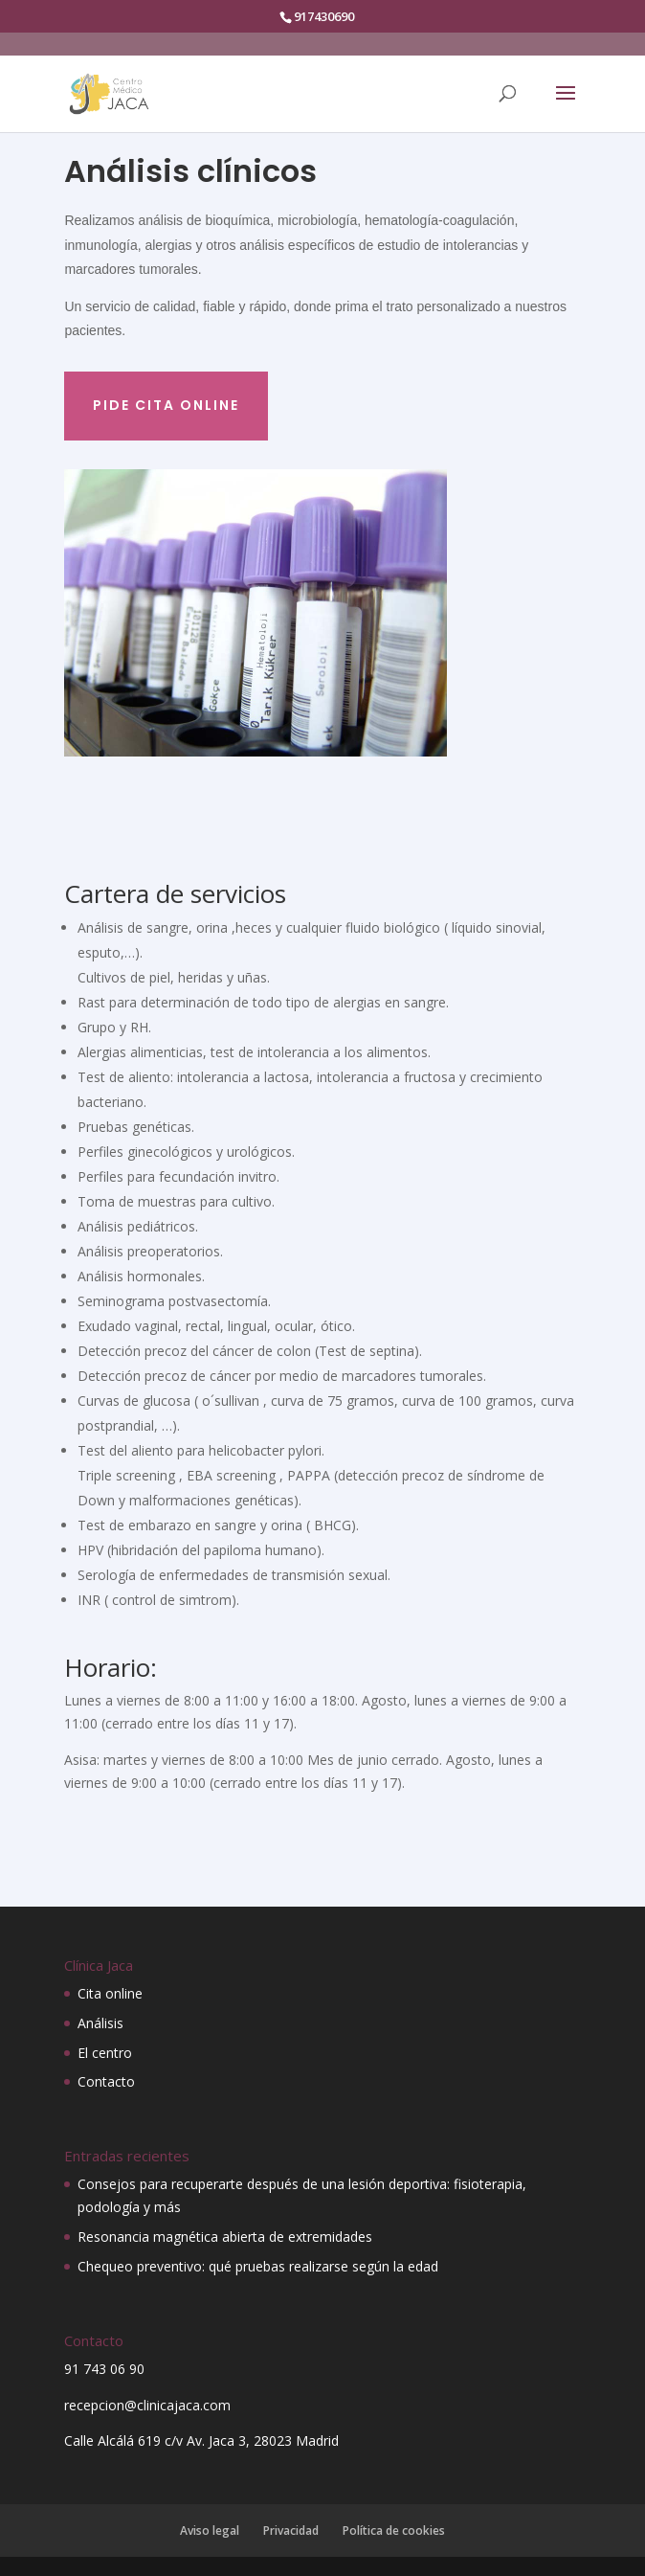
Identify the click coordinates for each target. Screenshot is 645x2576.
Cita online (110, 1993)
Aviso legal (209, 2530)
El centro (105, 2053)
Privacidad (291, 2530)
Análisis (100, 2023)
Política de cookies (394, 2530)
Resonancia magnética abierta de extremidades (225, 2236)
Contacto (106, 2081)
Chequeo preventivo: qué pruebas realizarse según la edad (258, 2266)
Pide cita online (166, 405)
